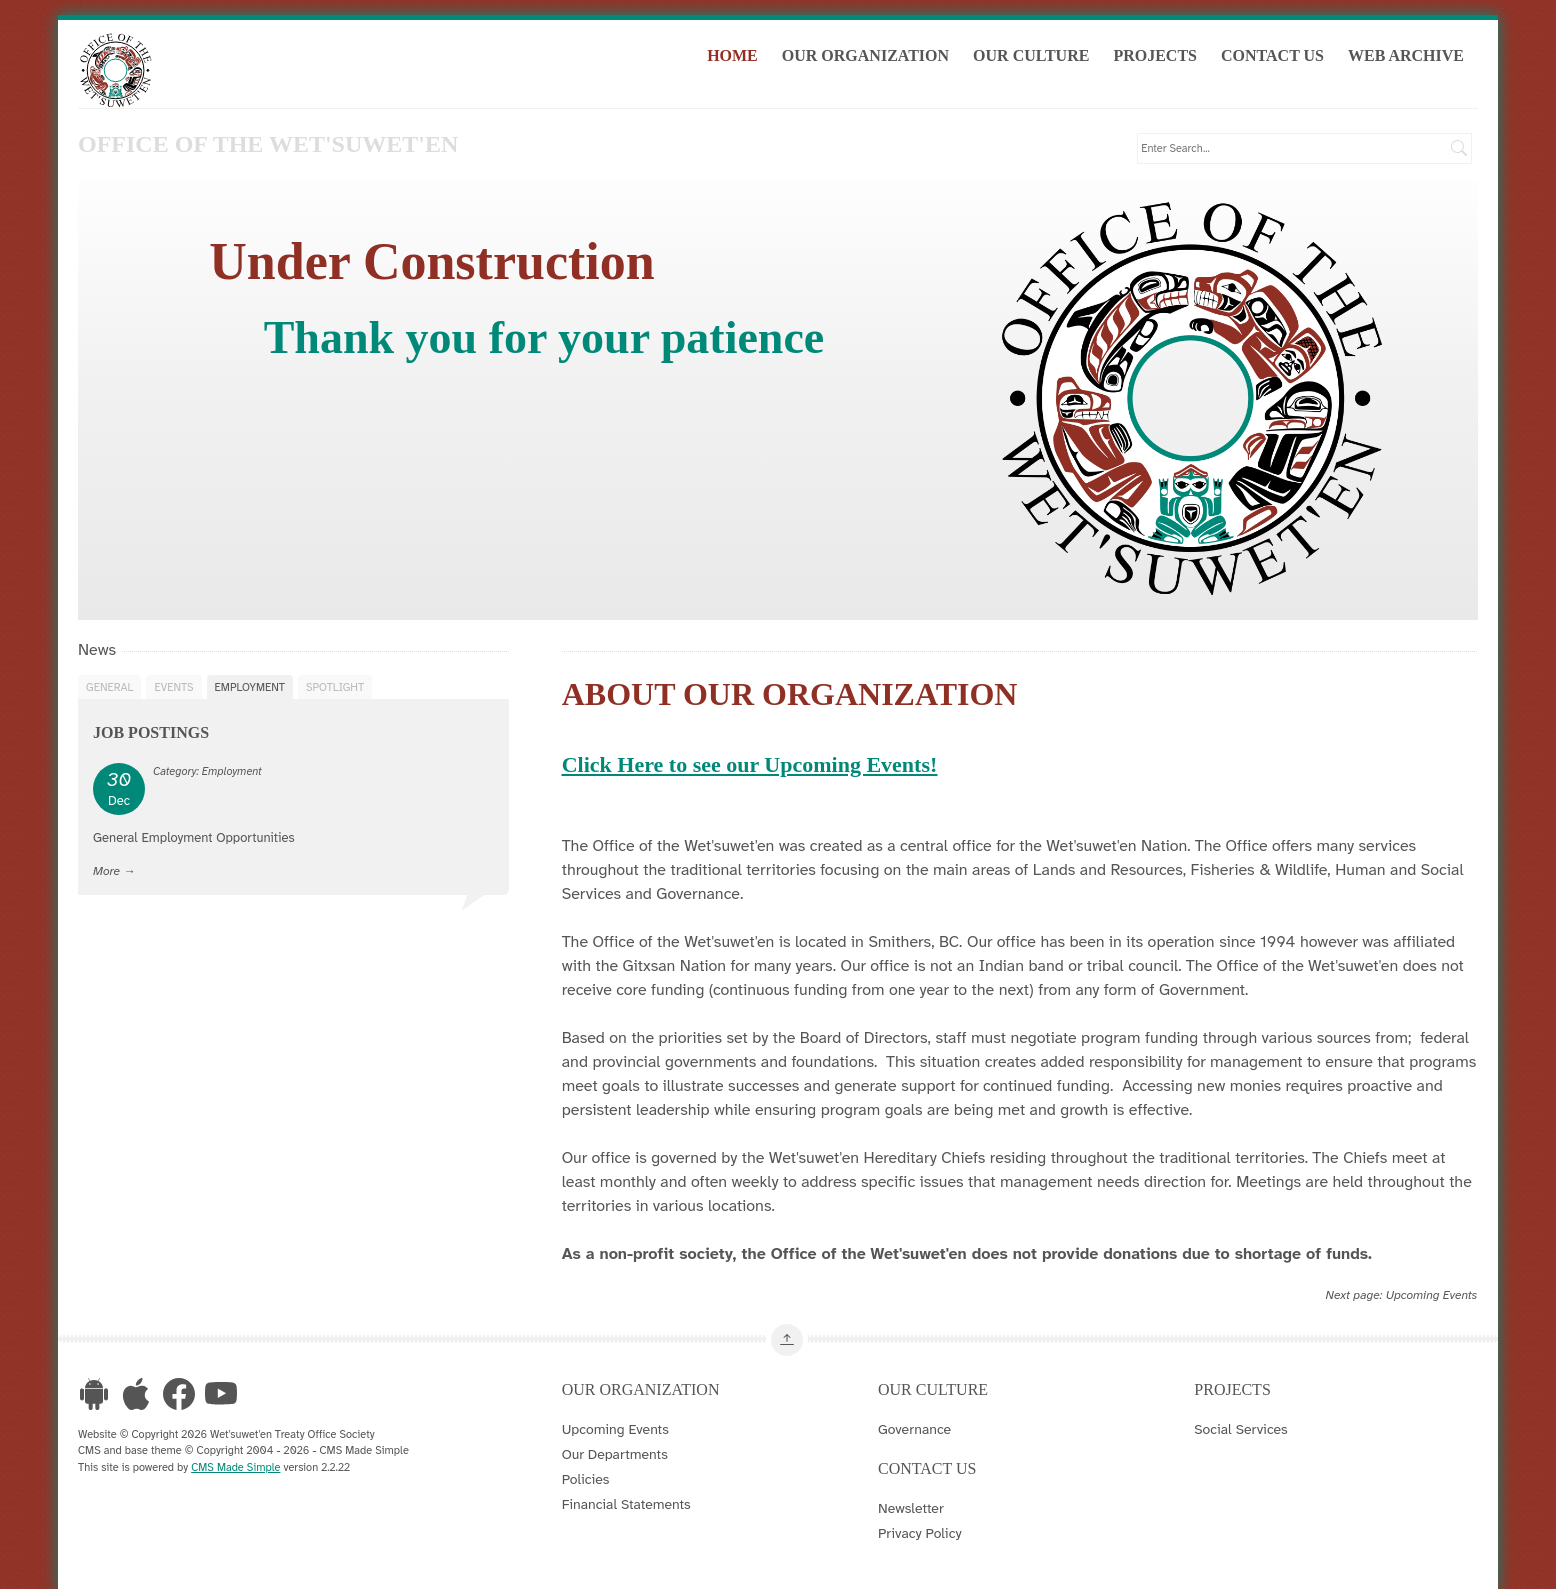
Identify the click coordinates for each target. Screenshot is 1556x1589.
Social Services (1240, 1427)
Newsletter (911, 1506)
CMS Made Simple (235, 1465)
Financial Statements (626, 1502)
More (106, 869)
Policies (586, 1477)
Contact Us (1279, 58)
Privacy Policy (920, 1531)
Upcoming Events (1432, 1294)
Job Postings (151, 731)
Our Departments (615, 1452)
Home (739, 58)
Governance (914, 1427)
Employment (250, 686)
